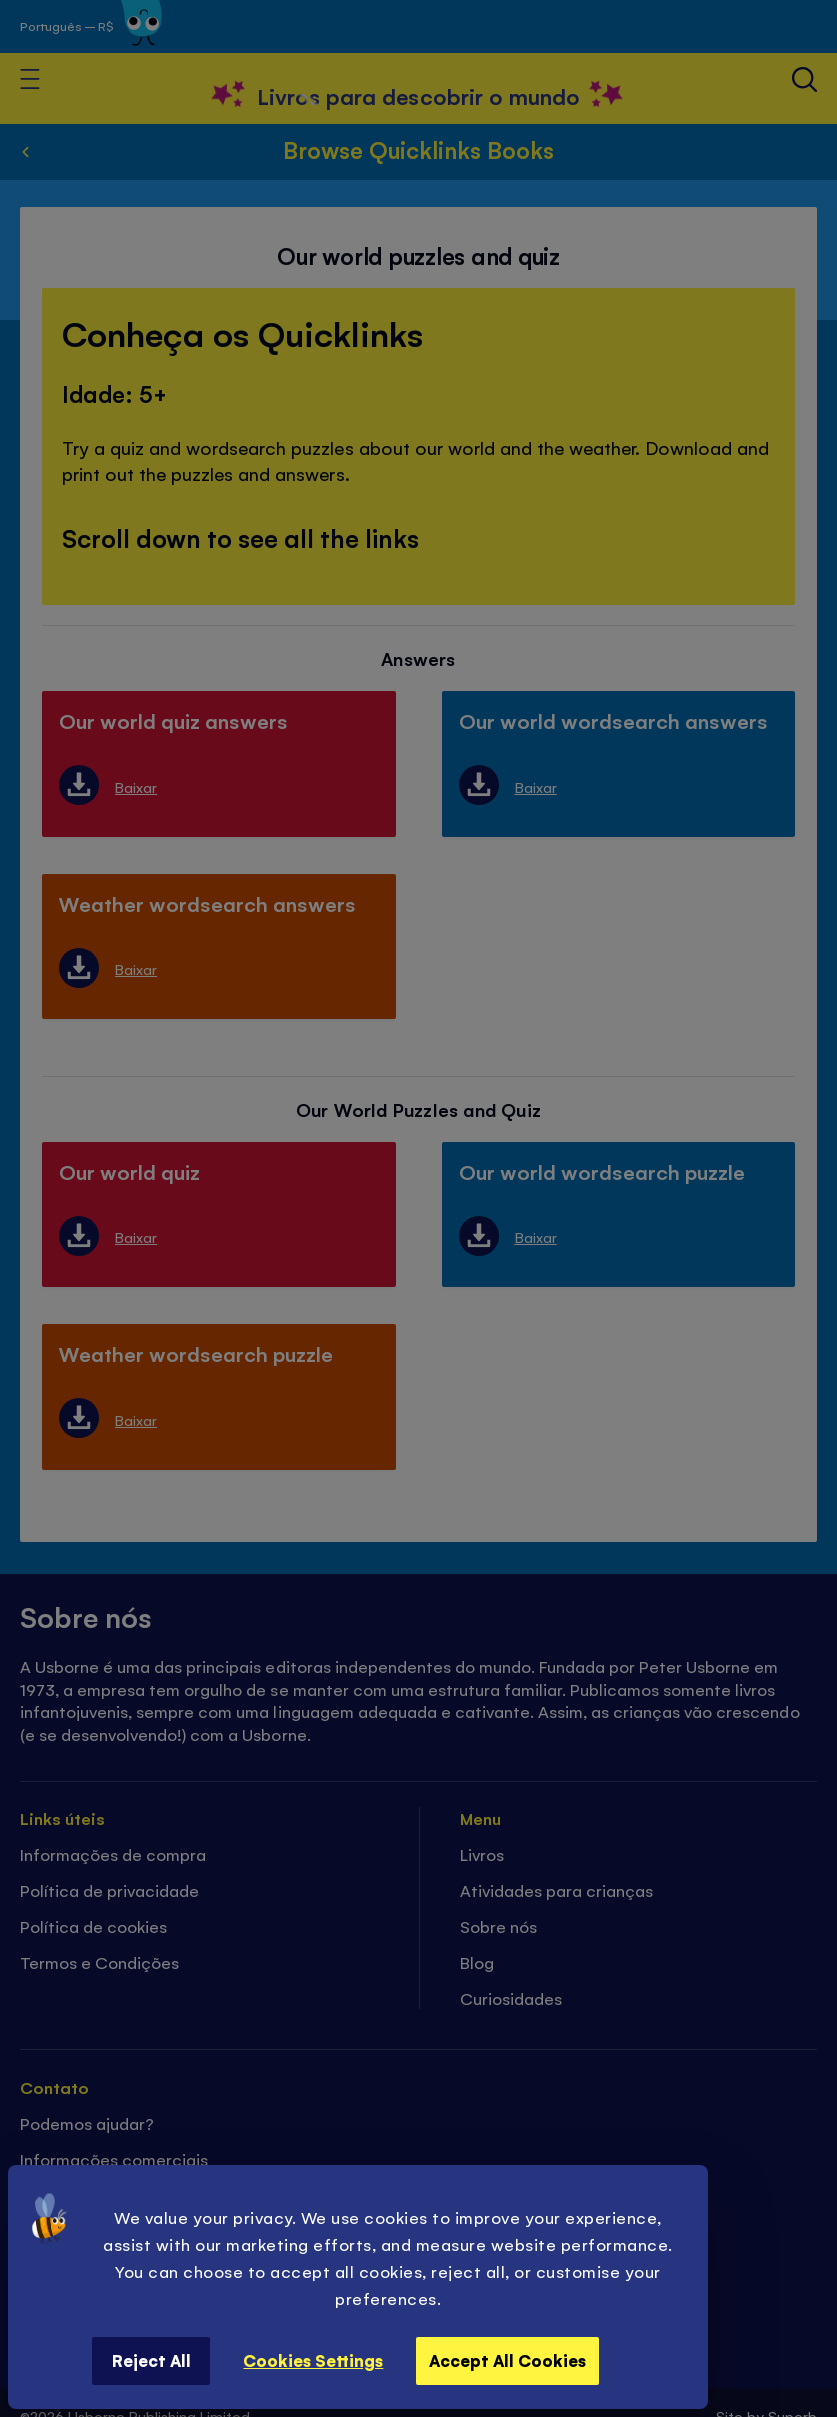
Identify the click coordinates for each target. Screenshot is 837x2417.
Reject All (151, 2360)
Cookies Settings (313, 2360)
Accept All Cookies (507, 2360)
